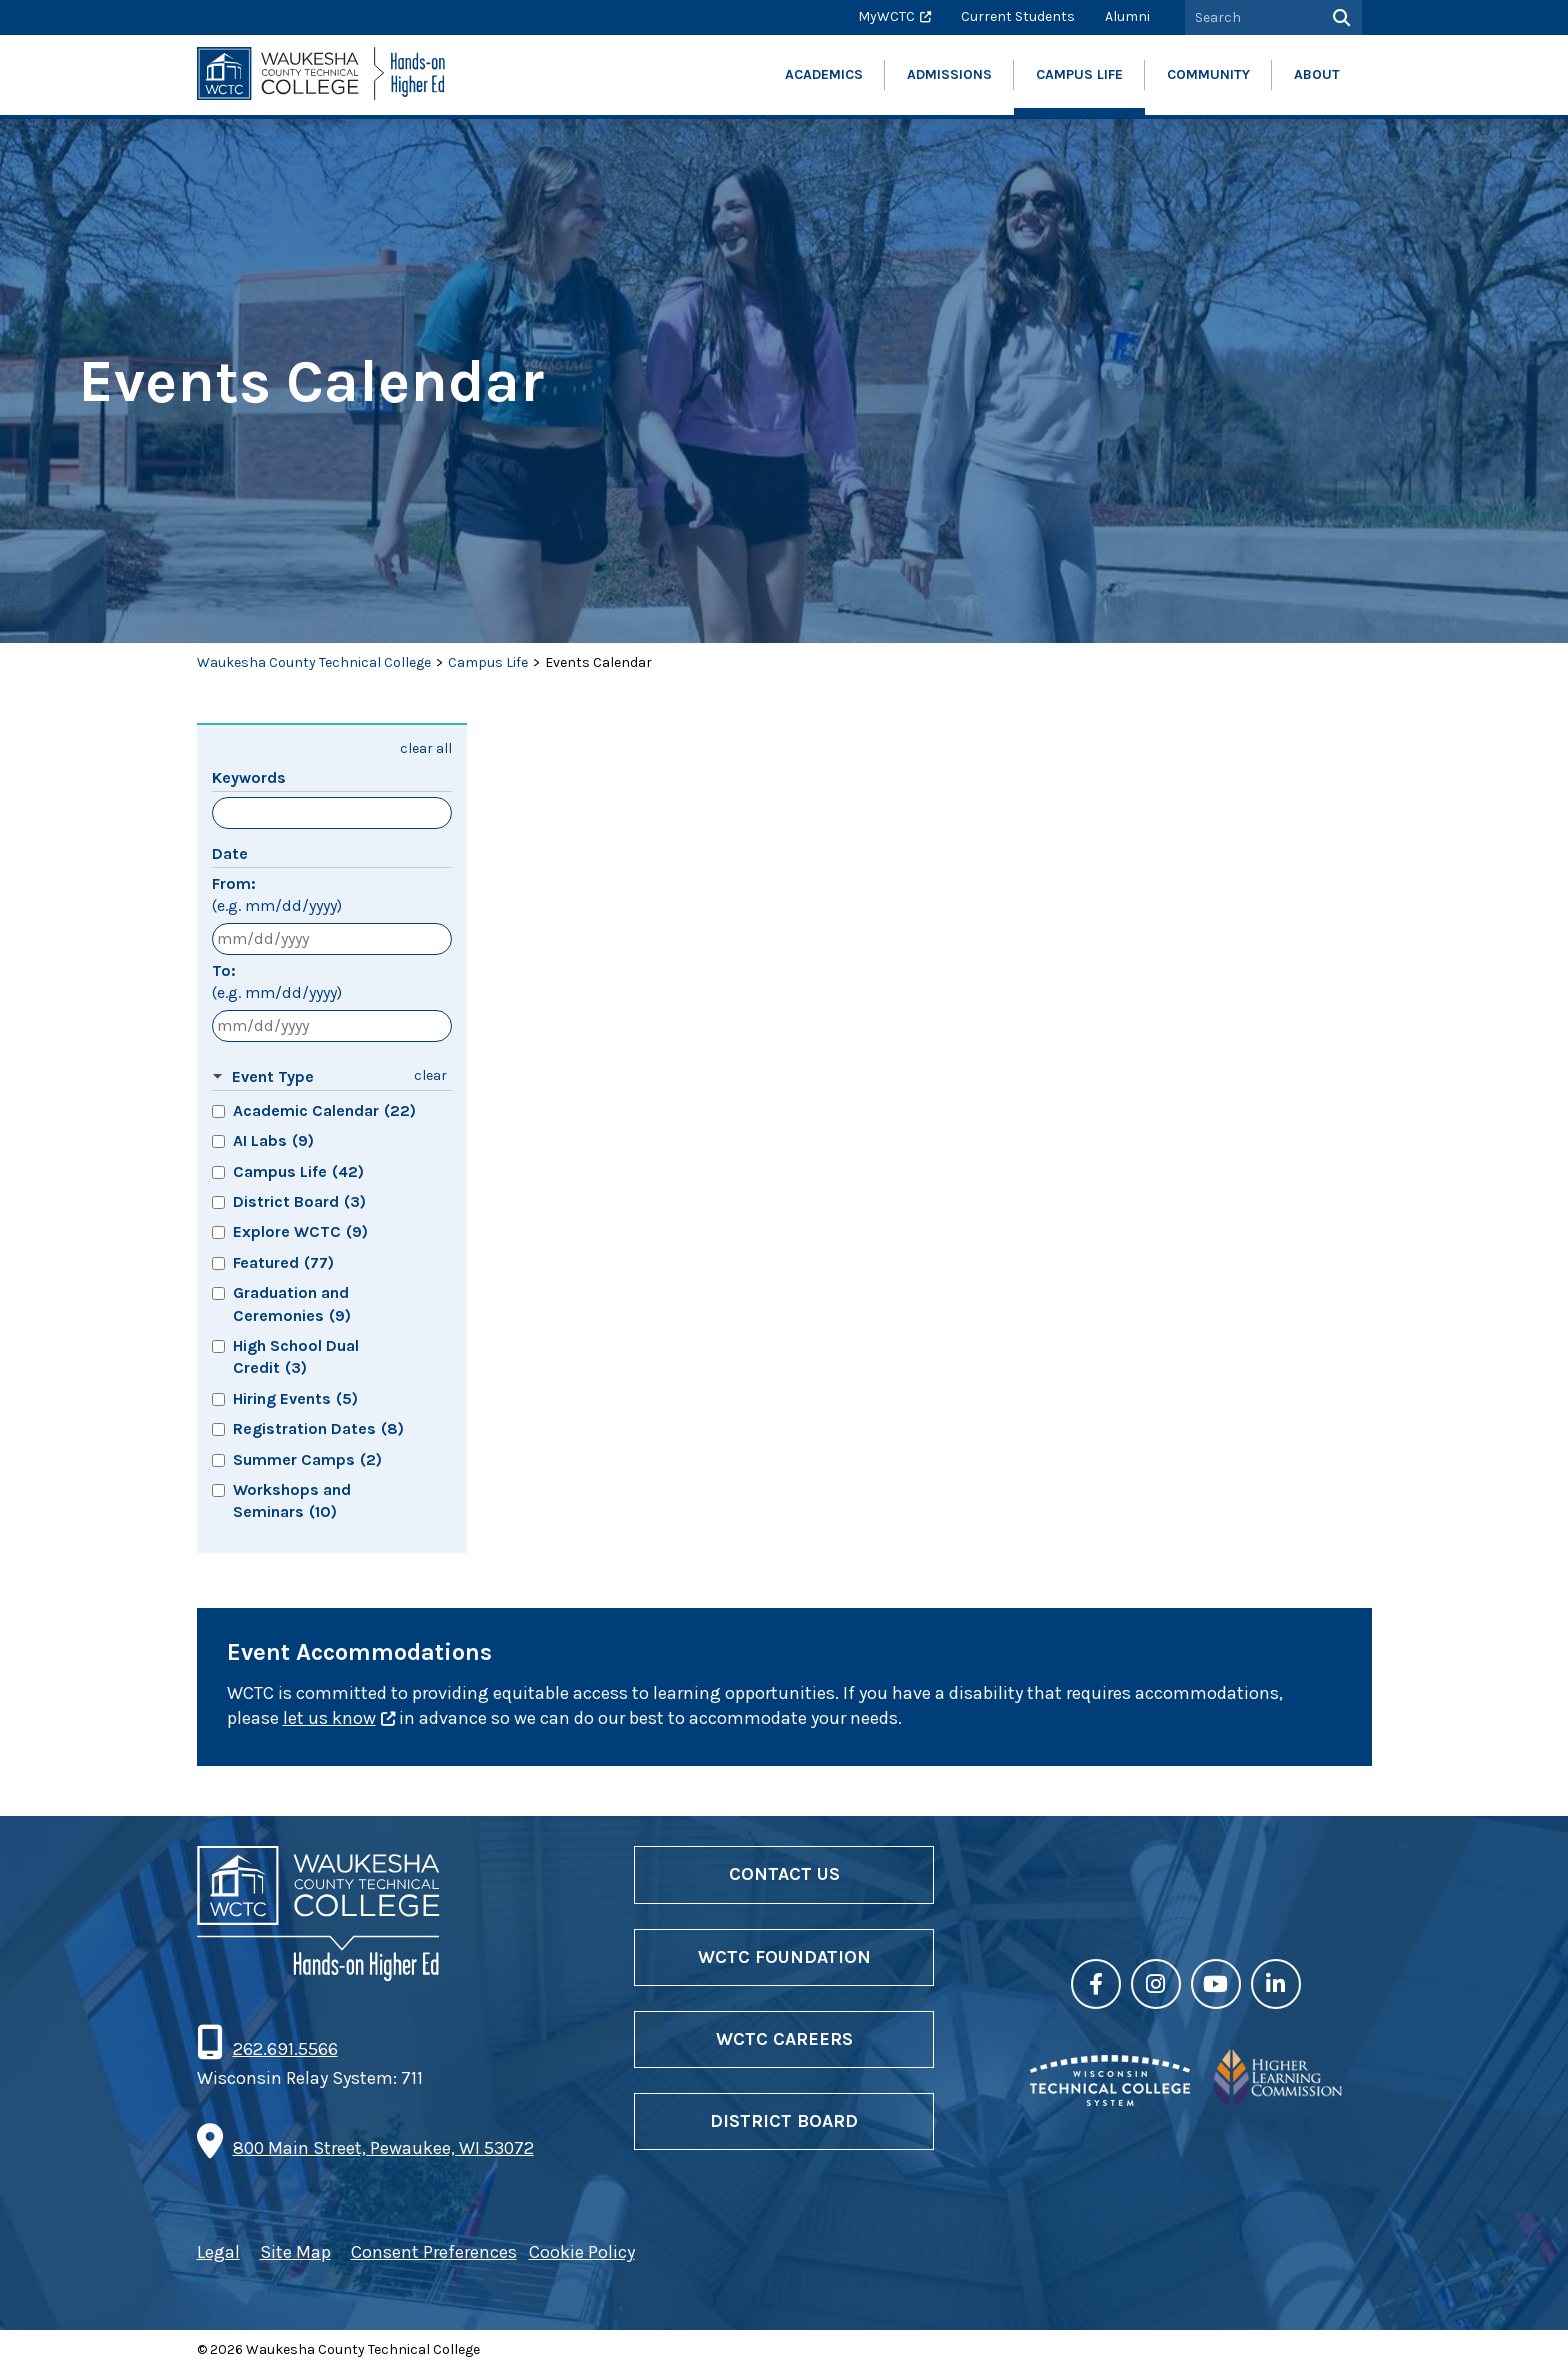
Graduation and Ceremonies (292, 1303)
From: (277, 896)
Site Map (295, 2252)
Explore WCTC (300, 1231)
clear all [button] (426, 748)
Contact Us (784, 1874)
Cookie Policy (582, 2252)
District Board (299, 1201)
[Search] (1339, 17)
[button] (306, 1077)
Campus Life (488, 662)
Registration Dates (318, 1428)
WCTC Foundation (784, 1957)
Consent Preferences (434, 2252)
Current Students (1018, 16)
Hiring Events (295, 1398)
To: (277, 983)
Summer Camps (307, 1459)
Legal (218, 2252)
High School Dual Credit (296, 1356)
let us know (329, 1718)
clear (430, 1075)
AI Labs (273, 1140)
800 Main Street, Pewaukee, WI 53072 (383, 2148)
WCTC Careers (784, 2039)
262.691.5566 (285, 2049)
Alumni (1127, 16)
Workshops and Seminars (292, 1500)
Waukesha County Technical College (314, 662)
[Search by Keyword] (1251, 17)
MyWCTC (886, 16)
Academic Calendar (324, 1110)
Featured (283, 1262)
